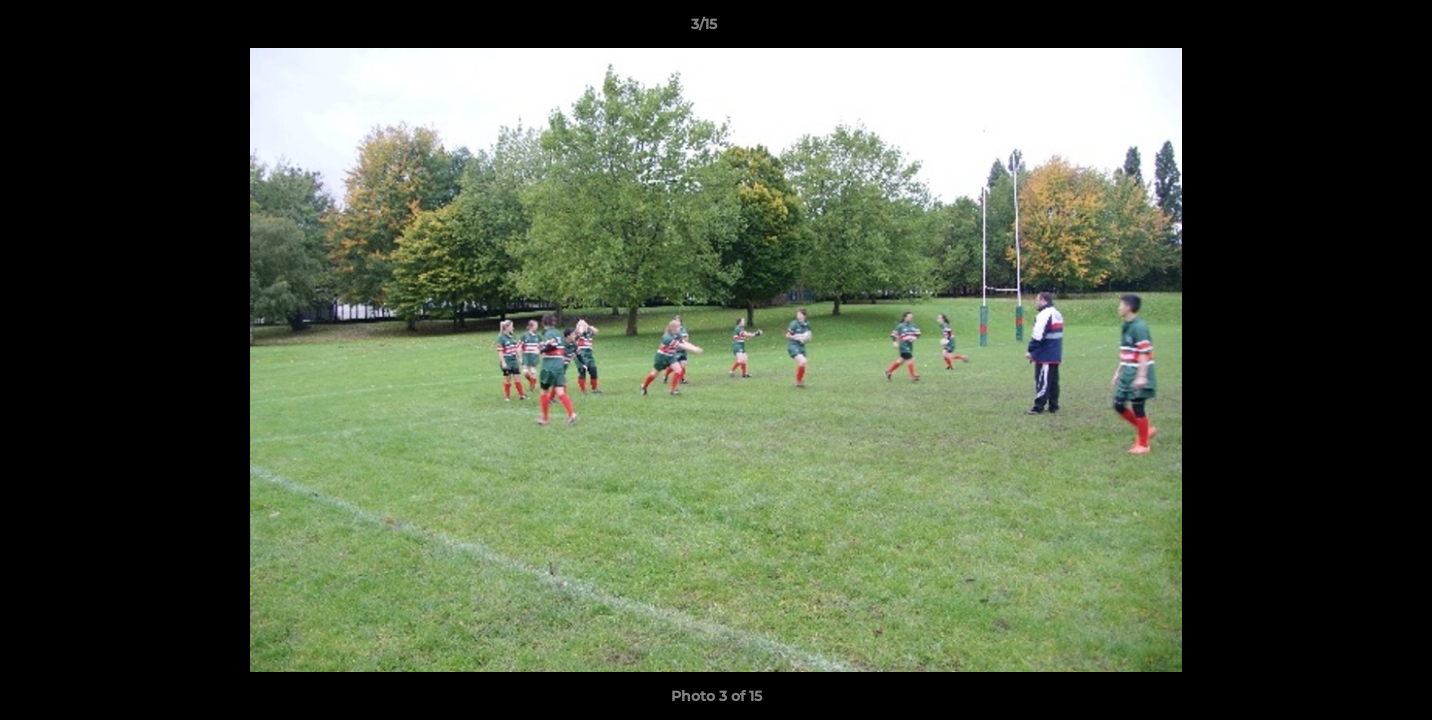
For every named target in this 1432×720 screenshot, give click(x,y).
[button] (1348, 29)
